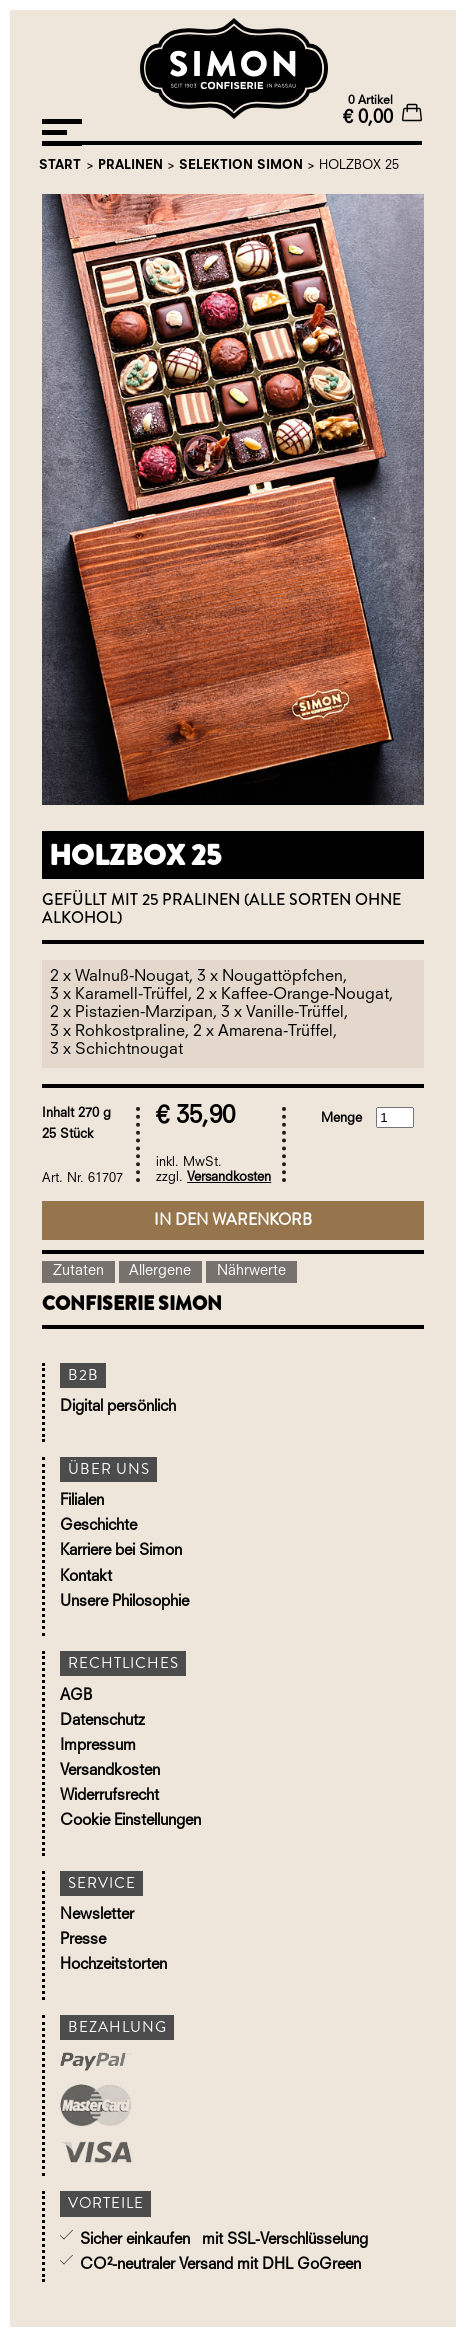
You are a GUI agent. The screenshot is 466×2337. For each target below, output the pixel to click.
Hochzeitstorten (113, 1965)
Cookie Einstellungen (130, 1821)
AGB (76, 1696)
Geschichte (98, 1526)
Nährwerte (251, 1271)
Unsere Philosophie (124, 1602)
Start (60, 165)
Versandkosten (229, 1177)
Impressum (98, 1746)
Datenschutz (102, 1721)
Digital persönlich (118, 1407)
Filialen (82, 1501)
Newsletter (97, 1915)
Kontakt (86, 1577)
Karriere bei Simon (121, 1551)
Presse (83, 1940)
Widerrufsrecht (109, 1796)
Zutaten (78, 1271)
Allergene (160, 1271)
